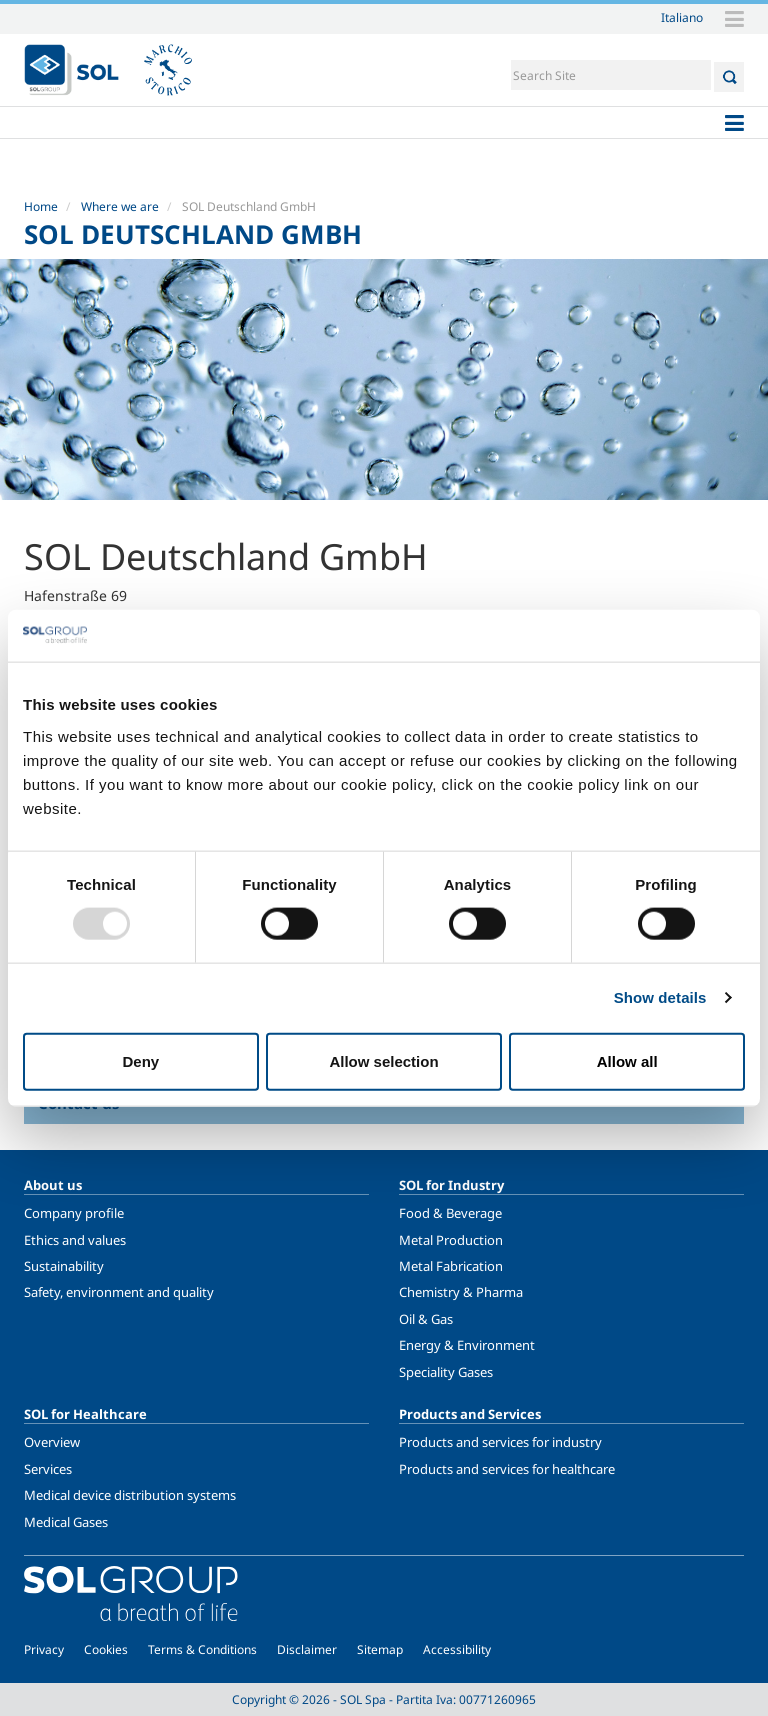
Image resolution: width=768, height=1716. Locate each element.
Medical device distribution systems (130, 1495)
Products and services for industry (500, 1442)
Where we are (120, 206)
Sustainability (64, 1266)
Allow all (627, 1060)
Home (41, 206)
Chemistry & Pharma (461, 1292)
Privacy (44, 1649)
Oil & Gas (426, 1319)
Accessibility (457, 1649)
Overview (52, 1442)
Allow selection (383, 1060)
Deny (140, 1060)
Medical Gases (66, 1522)
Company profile (74, 1213)
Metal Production (451, 1240)
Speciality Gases (446, 1372)
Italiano (682, 17)
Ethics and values (75, 1240)
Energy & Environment (467, 1345)
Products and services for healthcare (507, 1469)
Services (48, 1469)
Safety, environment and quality (119, 1292)
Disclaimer (307, 1649)
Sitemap (380, 1649)
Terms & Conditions (202, 1649)
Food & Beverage (450, 1213)
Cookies (106, 1649)
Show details (660, 997)
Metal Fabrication (451, 1266)
